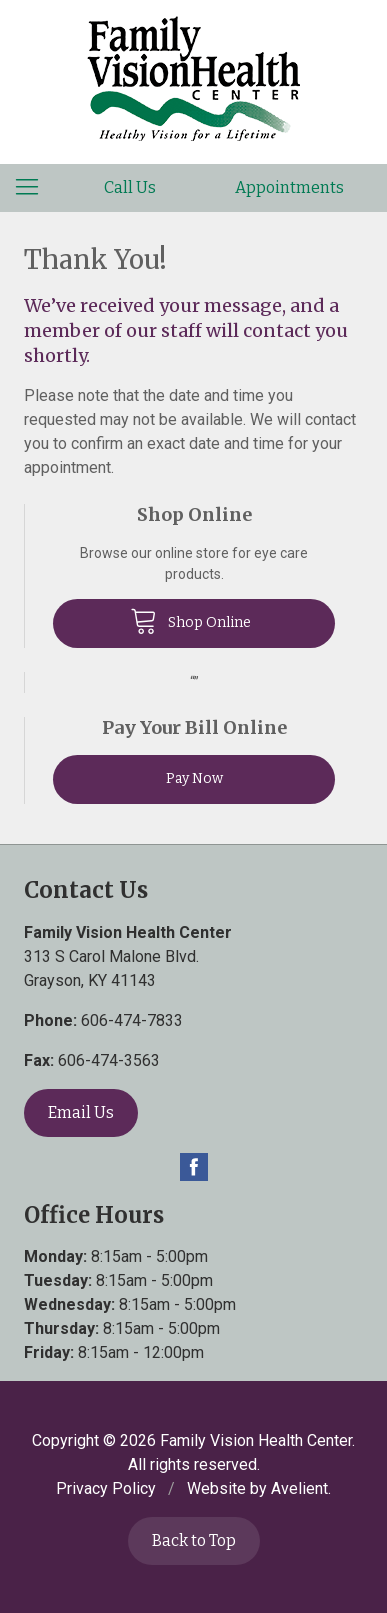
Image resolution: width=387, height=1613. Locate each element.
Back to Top (194, 1540)
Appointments (289, 187)
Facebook (194, 1167)
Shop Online (190, 620)
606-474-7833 (132, 1020)
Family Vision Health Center (256, 1440)
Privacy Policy (106, 1488)
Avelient (299, 1488)
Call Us (130, 187)
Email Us (81, 1112)
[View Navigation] (34, 188)
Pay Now (194, 778)
